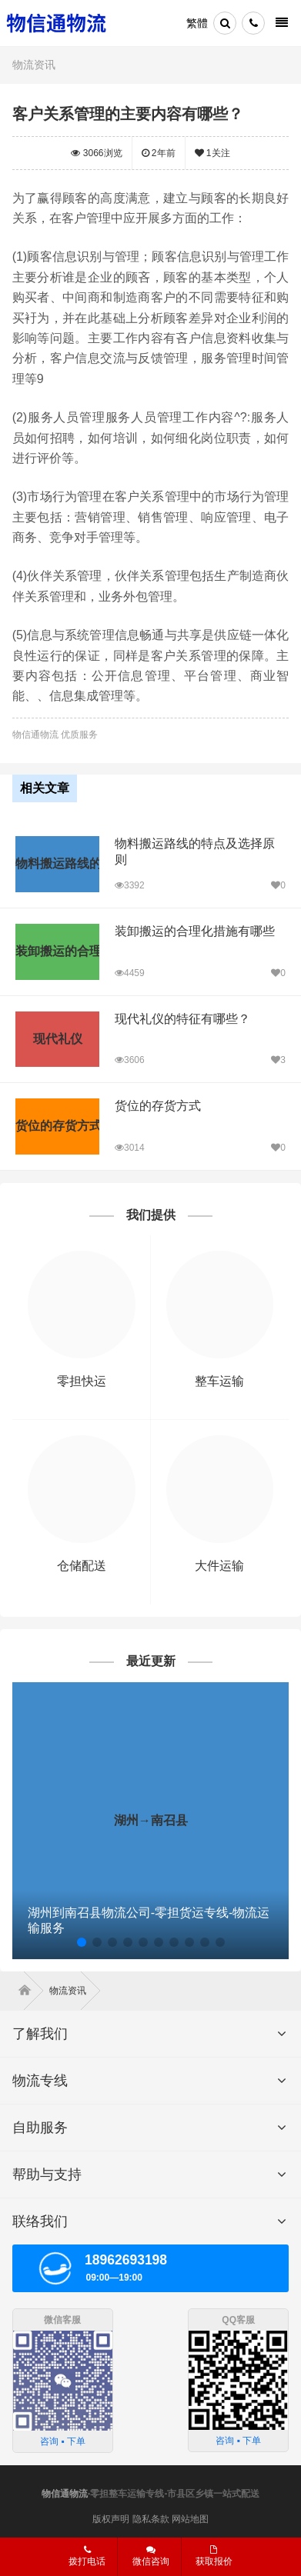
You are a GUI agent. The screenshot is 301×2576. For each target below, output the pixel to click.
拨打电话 (87, 2556)
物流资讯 (33, 64)
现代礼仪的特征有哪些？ (182, 1018)
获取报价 (214, 2556)
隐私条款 (150, 2519)
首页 (27, 1990)
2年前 (159, 153)
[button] (81, 1942)
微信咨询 (150, 2556)
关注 (212, 153)
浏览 (96, 153)
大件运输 (219, 1565)
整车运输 (219, 1381)
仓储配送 (81, 1565)
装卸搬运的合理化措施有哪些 (195, 931)
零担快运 (81, 1381)
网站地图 (190, 2519)
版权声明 (110, 2519)
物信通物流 (65, 2493)
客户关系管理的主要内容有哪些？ (127, 113)
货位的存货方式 (158, 1105)
